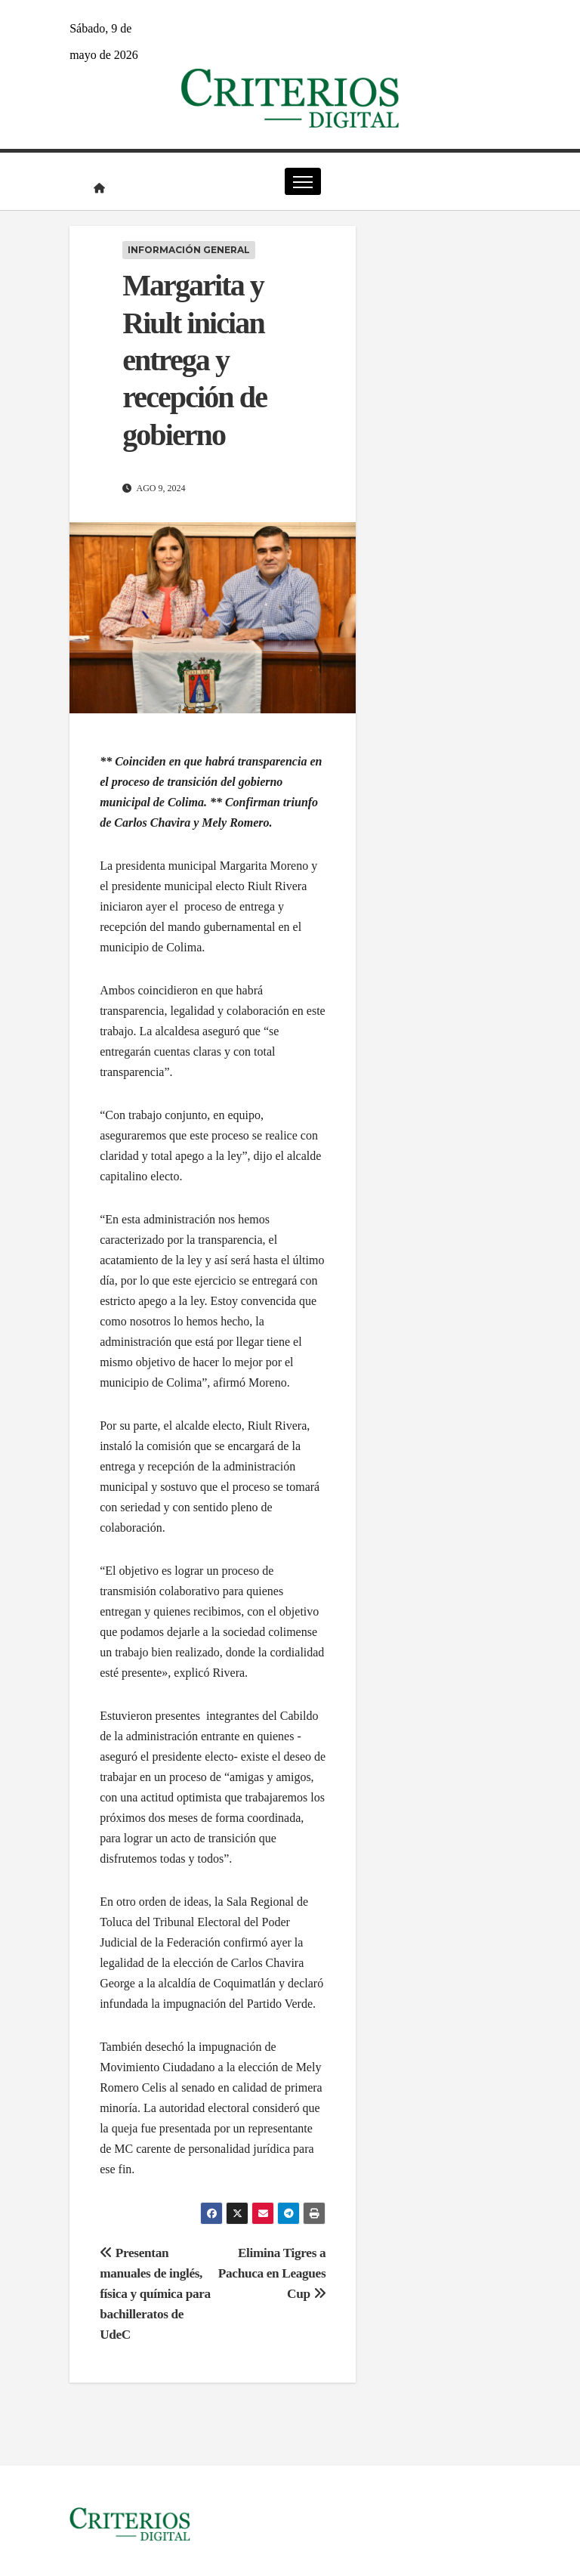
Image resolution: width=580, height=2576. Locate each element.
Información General (189, 249)
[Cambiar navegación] (302, 181)
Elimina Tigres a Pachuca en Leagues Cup (271, 2273)
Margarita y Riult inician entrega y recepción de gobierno (194, 360)
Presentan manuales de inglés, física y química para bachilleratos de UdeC (155, 2294)
